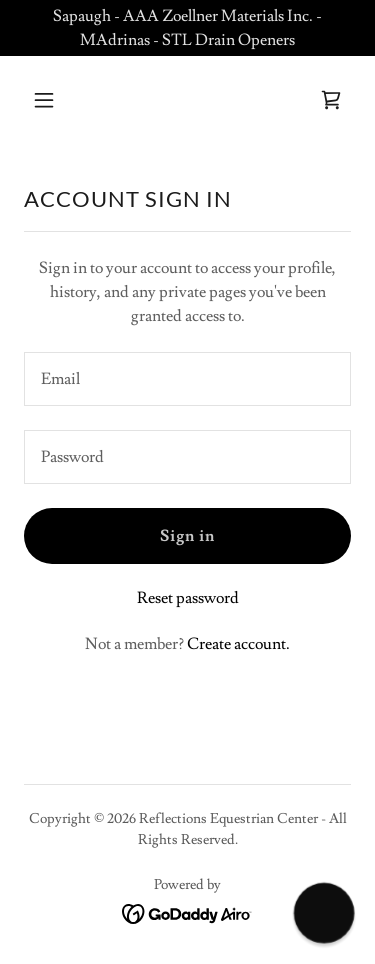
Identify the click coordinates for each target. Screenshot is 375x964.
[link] (331, 100)
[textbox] (187, 379)
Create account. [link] (238, 644)
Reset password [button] (188, 598)
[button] (61, 100)
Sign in (187, 536)
